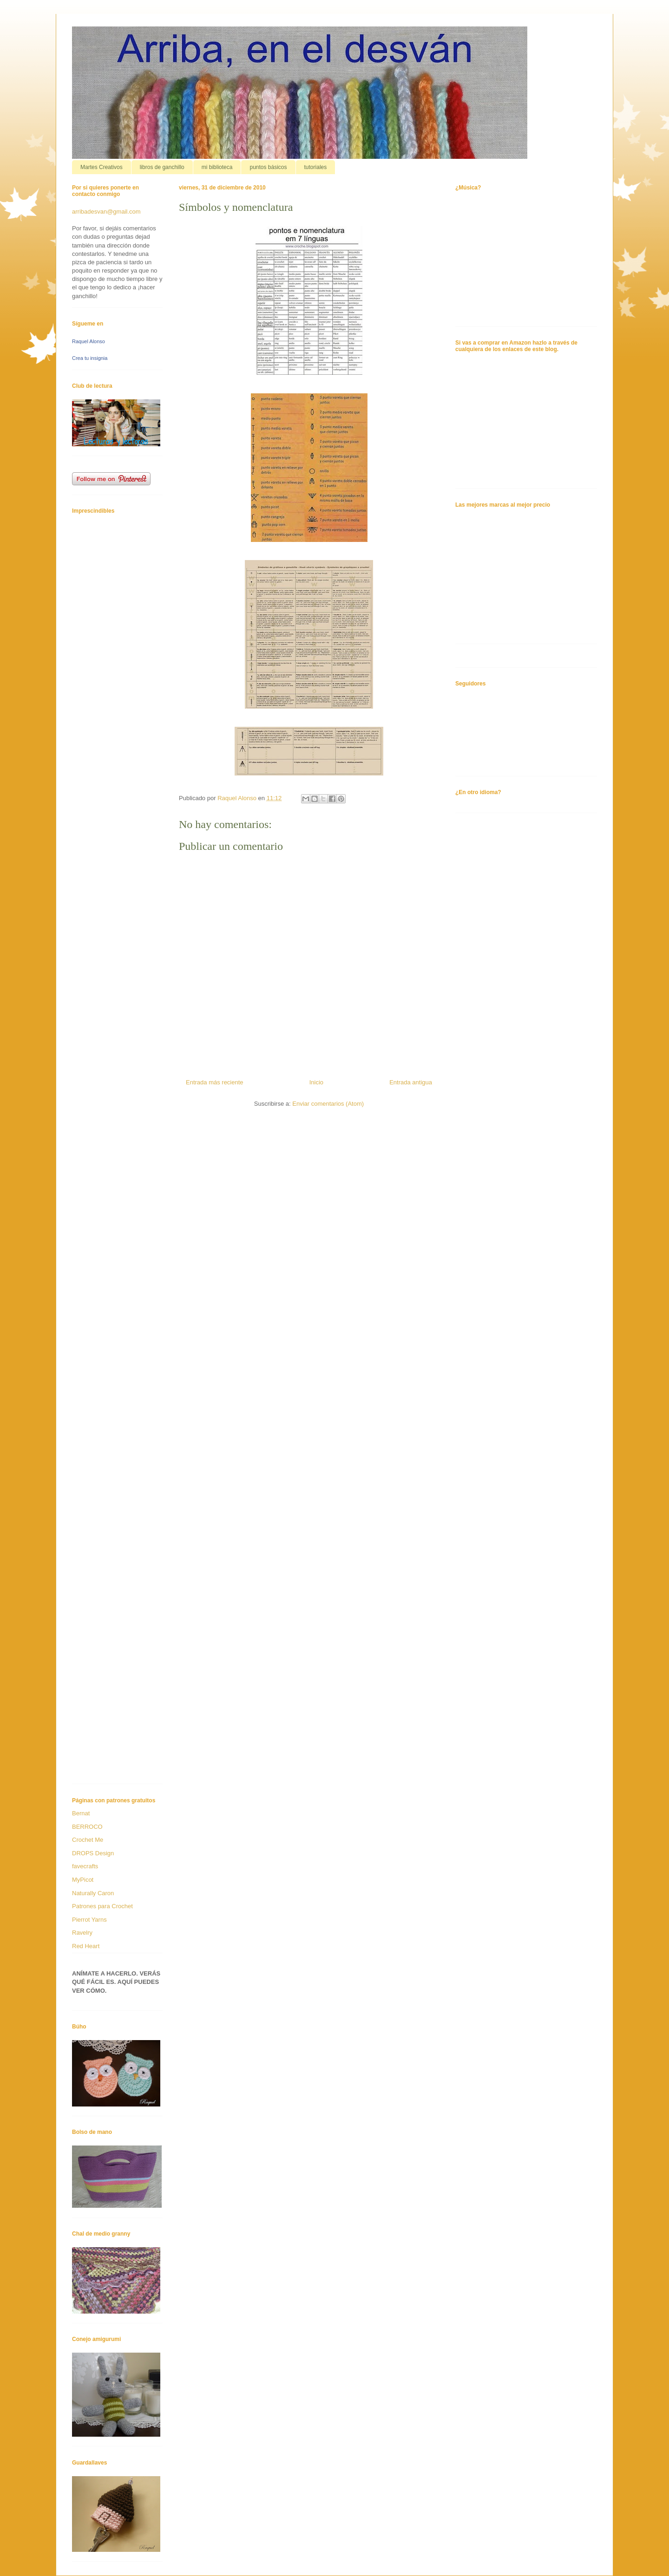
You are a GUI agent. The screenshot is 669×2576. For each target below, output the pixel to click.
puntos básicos (268, 167)
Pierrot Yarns (89, 1919)
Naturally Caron (93, 1893)
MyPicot (82, 1879)
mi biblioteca (217, 167)
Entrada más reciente (214, 1082)
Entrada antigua (410, 1082)
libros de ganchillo (162, 167)
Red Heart (85, 1946)
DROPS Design (93, 1853)
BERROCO (87, 1826)
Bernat (81, 1813)
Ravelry (82, 1932)
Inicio (316, 1082)
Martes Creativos (101, 167)
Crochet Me (87, 1839)
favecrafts (85, 1866)
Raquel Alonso (88, 341)
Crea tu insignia (89, 358)
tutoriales (315, 167)
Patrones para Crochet (102, 1906)
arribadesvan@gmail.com (106, 211)
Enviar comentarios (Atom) (328, 1103)
